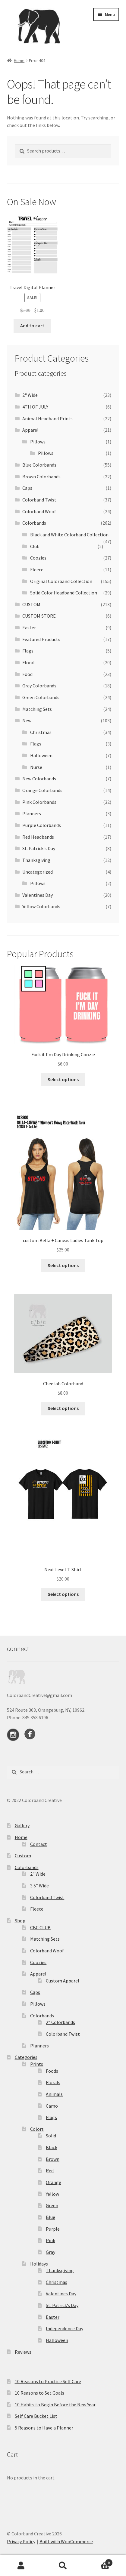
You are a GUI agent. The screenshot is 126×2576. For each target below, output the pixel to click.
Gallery (22, 1825)
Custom (23, 1856)
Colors (37, 2129)
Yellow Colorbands (41, 906)
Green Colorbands (40, 697)
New (26, 720)
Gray (50, 2252)
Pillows (38, 442)
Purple (53, 2229)
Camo (52, 2106)
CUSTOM (31, 604)
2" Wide (30, 395)
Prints (36, 2064)
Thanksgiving (36, 860)
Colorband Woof (39, 511)
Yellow (52, 2194)
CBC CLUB (40, 1927)
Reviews (23, 2352)
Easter (29, 628)
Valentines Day (37, 895)
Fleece (36, 569)
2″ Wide (38, 1874)
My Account (21, 2566)
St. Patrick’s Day (62, 2305)
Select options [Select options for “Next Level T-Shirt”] (63, 1594)
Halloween (41, 755)
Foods (52, 2071)
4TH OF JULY (35, 407)
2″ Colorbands (60, 2022)
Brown (52, 2159)
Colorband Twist (39, 500)
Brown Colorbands (41, 477)
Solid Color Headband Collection (63, 593)
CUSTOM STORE (39, 616)
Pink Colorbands (39, 802)
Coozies (38, 558)
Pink (50, 2240)
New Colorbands (39, 779)
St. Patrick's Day (38, 848)
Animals (54, 2094)
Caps (27, 488)
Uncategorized (37, 872)
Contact (38, 1844)
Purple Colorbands (41, 825)
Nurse (36, 767)
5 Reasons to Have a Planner (44, 2428)
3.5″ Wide (39, 1886)
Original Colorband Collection (61, 581)
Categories (26, 2057)
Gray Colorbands (39, 686)
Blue (50, 2217)
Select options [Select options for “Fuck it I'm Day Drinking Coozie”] (63, 1079)
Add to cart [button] (32, 325)
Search (63, 2566)
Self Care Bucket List (36, 2416)
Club (34, 546)
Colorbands (34, 523)
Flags (27, 651)
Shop (20, 1920)
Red (50, 2170)
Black (51, 2147)
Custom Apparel (62, 1981)
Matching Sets (37, 709)
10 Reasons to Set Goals (39, 2393)
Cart (98, 2561)
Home (19, 60)
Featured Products (41, 639)
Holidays (39, 2264)
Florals (53, 2082)
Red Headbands (38, 837)
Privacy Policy (21, 2541)
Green (52, 2205)
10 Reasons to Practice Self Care (48, 2381)
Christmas (41, 732)
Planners (31, 813)
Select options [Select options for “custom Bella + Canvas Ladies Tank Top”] (63, 1265)
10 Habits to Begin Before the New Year (55, 2405)
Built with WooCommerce (66, 2541)
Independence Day (64, 2328)
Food (27, 674)
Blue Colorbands (39, 465)
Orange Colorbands (42, 790)
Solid (51, 2136)
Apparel (30, 430)
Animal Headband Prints (47, 418)
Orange (53, 2182)
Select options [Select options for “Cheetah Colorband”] (63, 1408)
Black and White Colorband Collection (69, 535)
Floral (28, 662)
